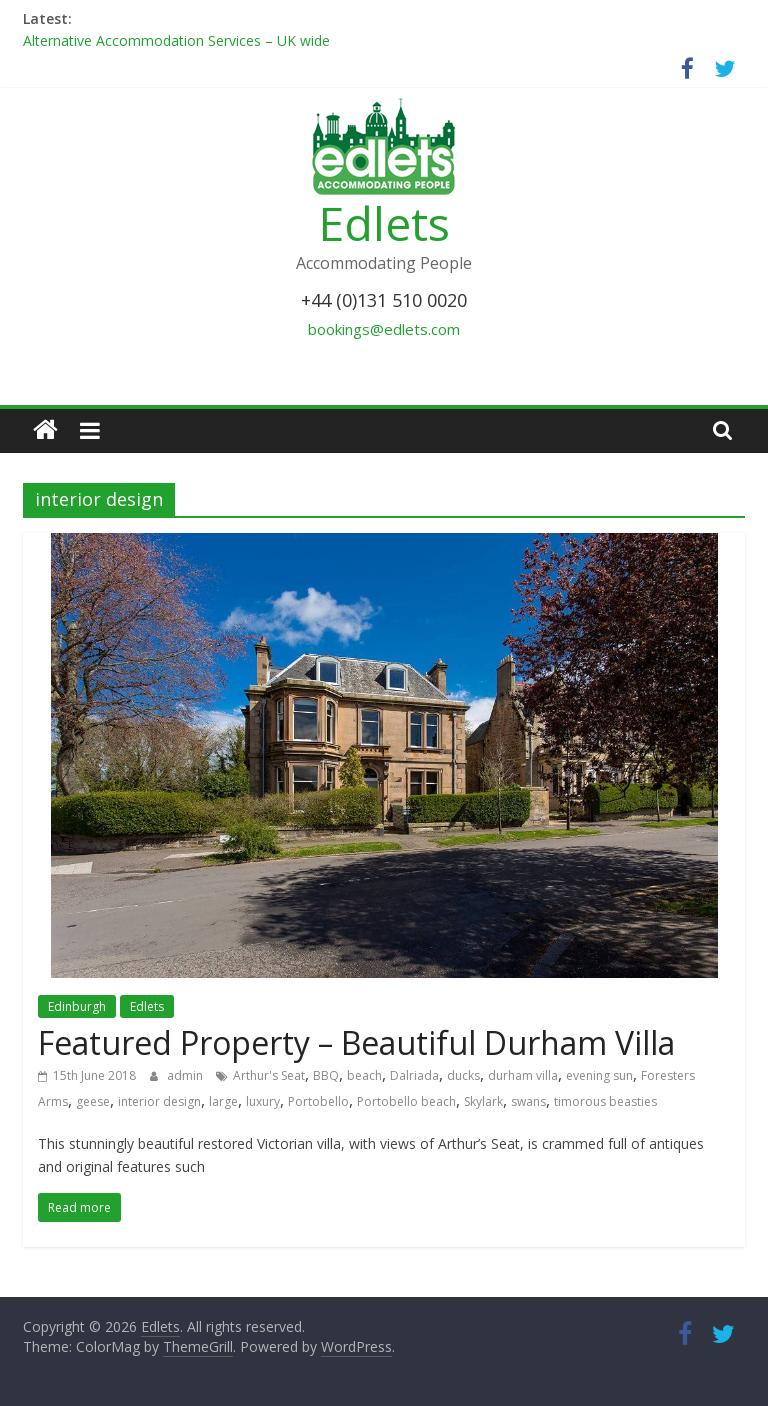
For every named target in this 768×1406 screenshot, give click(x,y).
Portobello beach (406, 1101)
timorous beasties (605, 1101)
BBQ (326, 1075)
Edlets (384, 223)
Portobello (318, 1101)
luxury (263, 1101)
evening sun (599, 1075)
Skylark (483, 1101)
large (223, 1101)
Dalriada (414, 1075)
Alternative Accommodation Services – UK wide (176, 40)
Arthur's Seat (269, 1075)
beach (364, 1075)
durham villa (523, 1075)
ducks (463, 1075)
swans (528, 1101)
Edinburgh (77, 1006)
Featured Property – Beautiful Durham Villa (356, 1042)
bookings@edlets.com (384, 329)
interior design (159, 1101)
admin (186, 1075)
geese (93, 1101)
